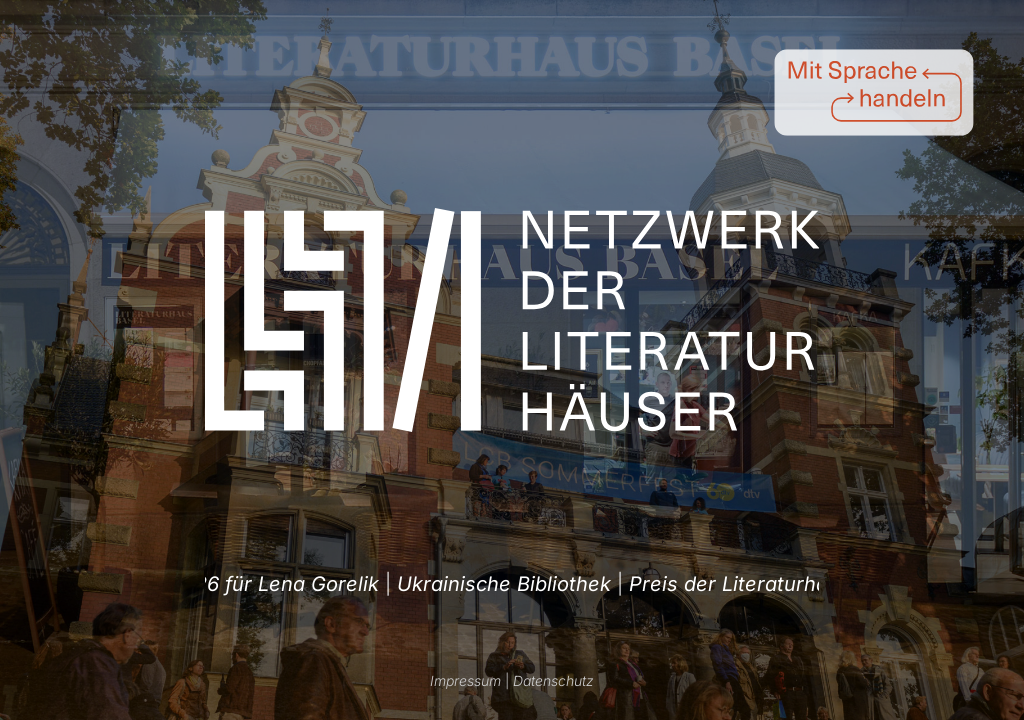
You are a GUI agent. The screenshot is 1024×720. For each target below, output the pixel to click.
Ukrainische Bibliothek (498, 584)
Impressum (465, 680)
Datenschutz (553, 680)
